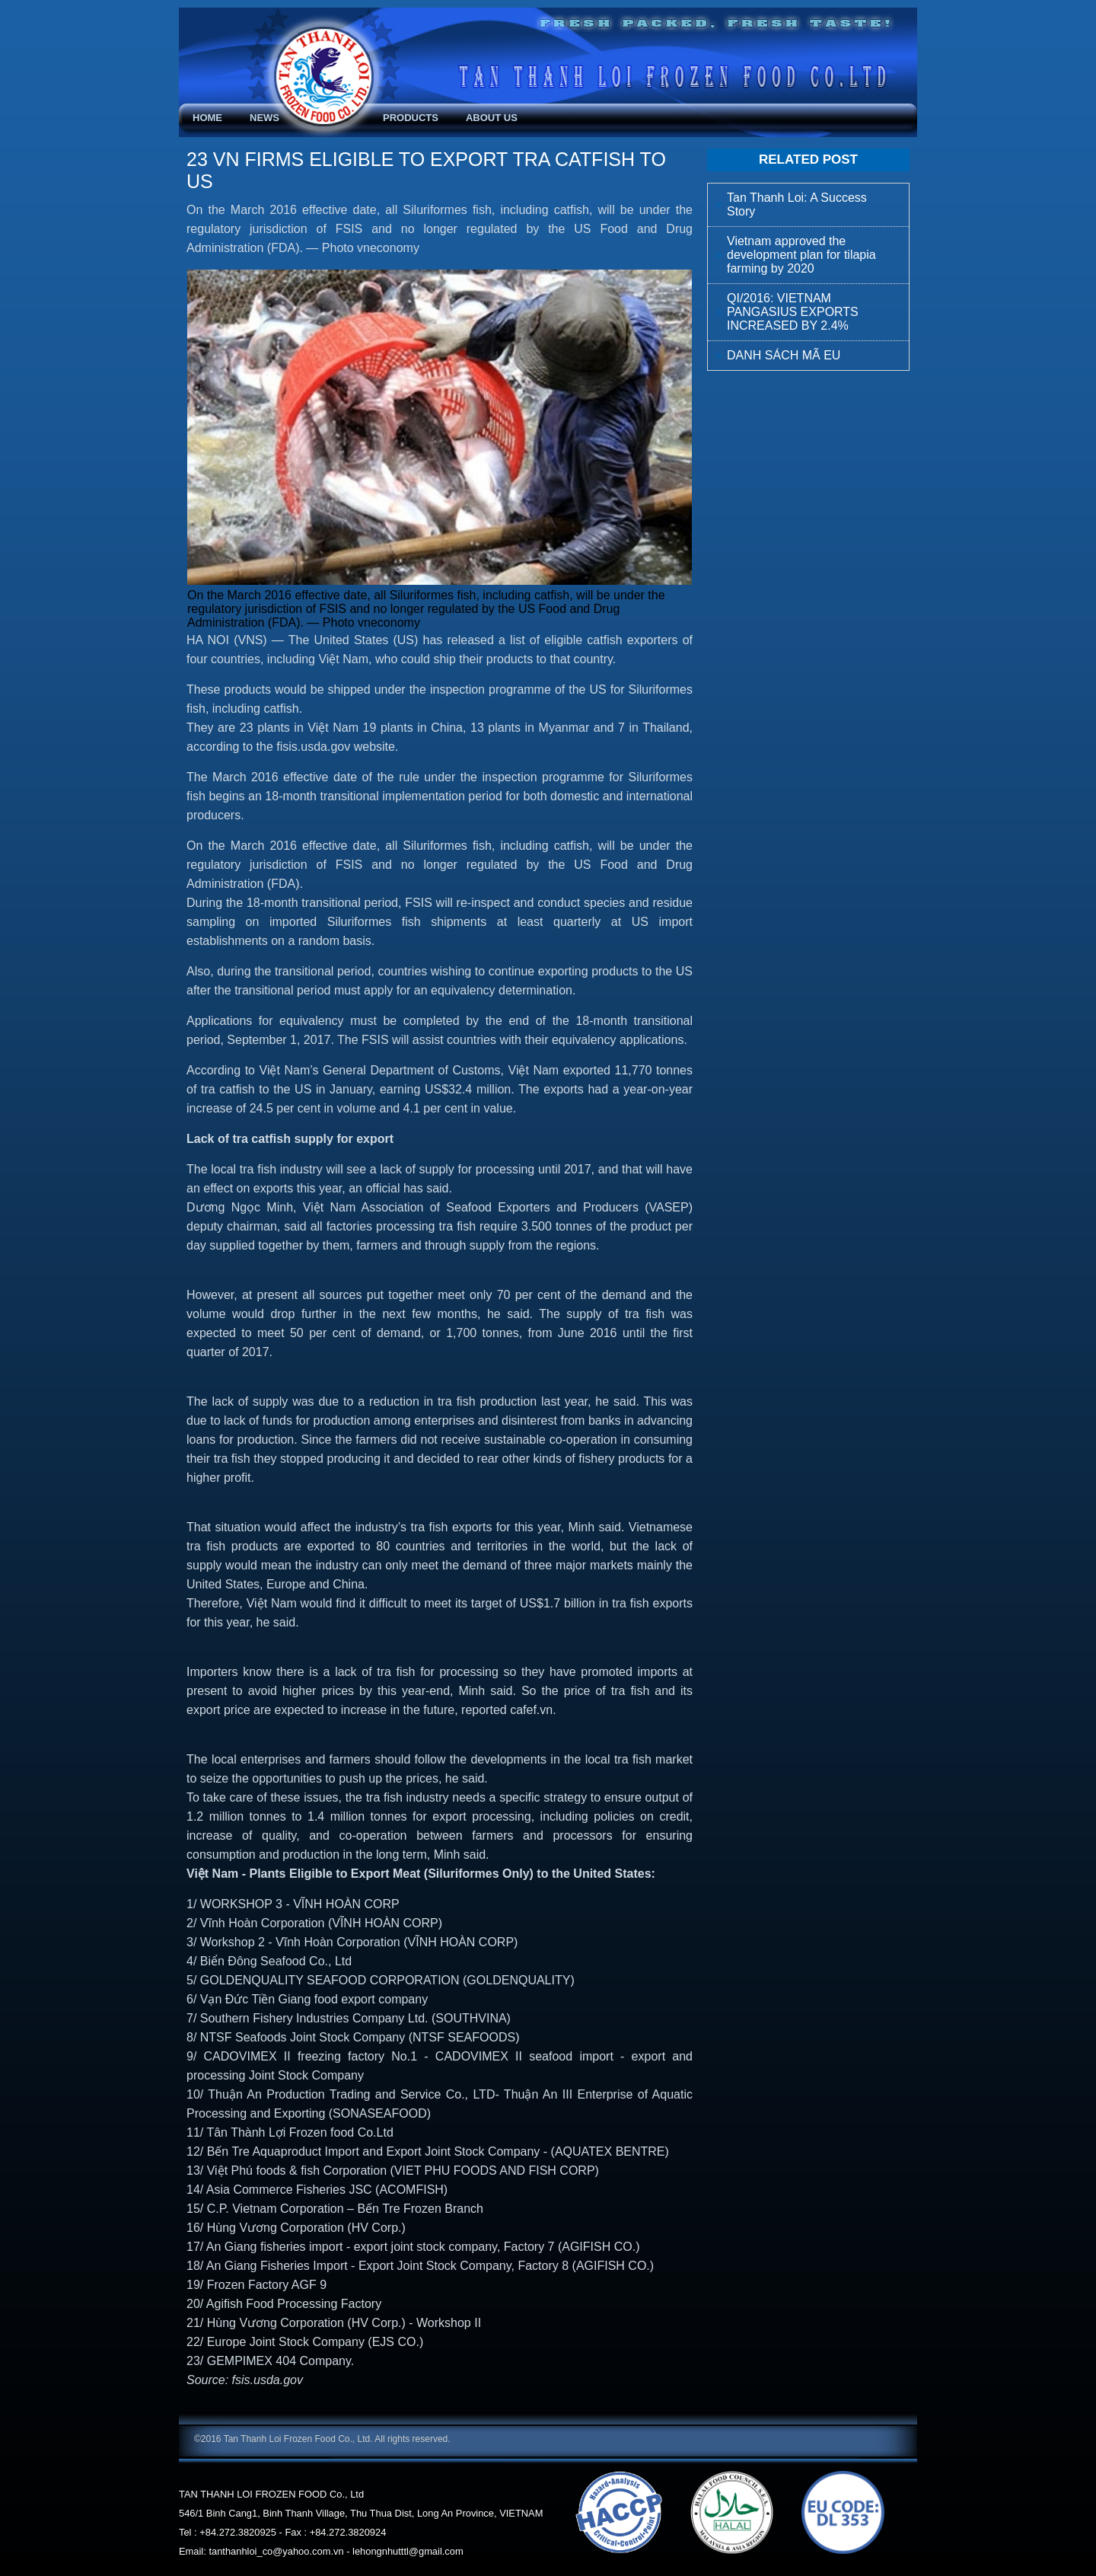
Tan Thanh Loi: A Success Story (797, 204)
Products (410, 117)
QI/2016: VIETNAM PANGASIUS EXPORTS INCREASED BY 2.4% (793, 312)
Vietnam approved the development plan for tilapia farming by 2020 (801, 255)
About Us (492, 117)
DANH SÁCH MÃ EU (783, 355)
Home (207, 117)
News (264, 117)
